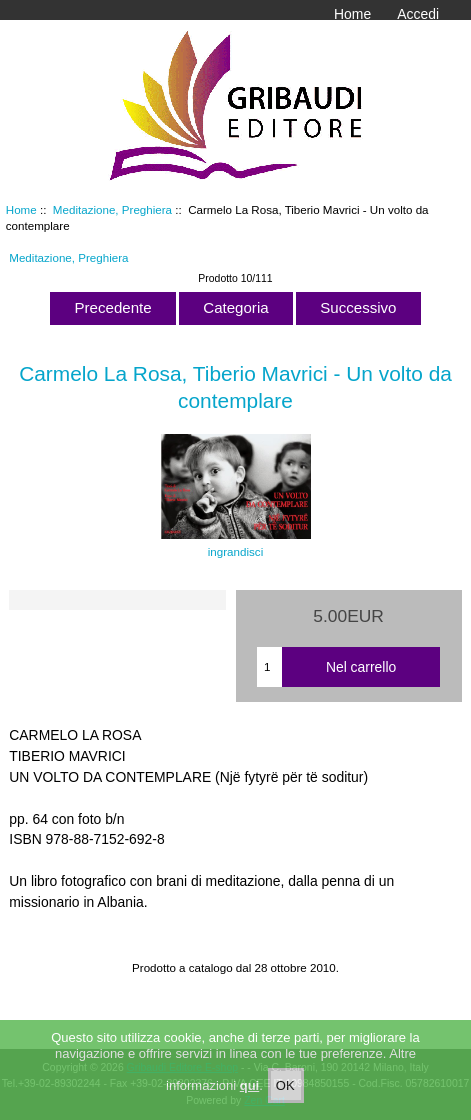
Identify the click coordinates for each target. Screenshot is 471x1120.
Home (352, 14)
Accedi (418, 14)
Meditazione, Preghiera (112, 209)
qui (250, 1096)
